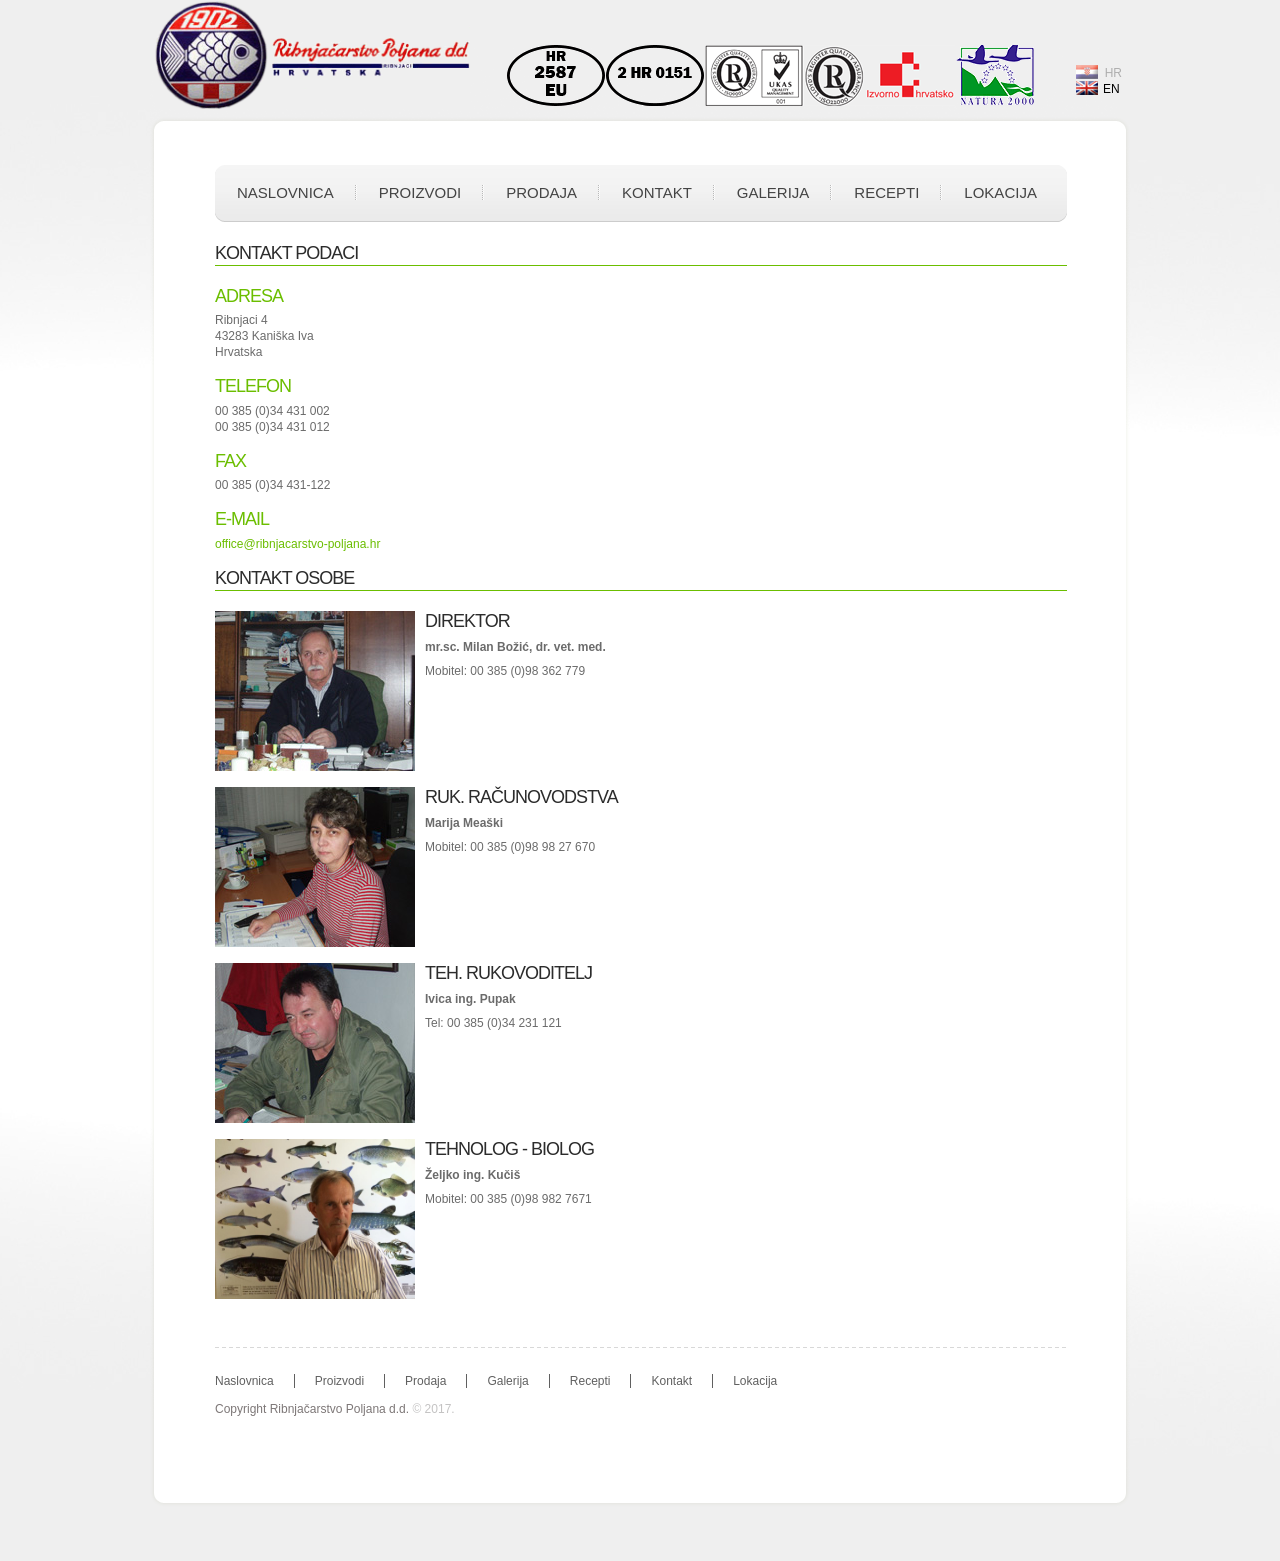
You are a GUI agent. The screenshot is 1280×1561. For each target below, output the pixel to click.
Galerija (773, 192)
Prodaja (541, 192)
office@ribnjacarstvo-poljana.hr (297, 544)
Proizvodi (420, 192)
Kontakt (657, 192)
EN (1098, 89)
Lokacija (1000, 192)
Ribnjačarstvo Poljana (315, 57)
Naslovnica (285, 192)
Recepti (886, 192)
